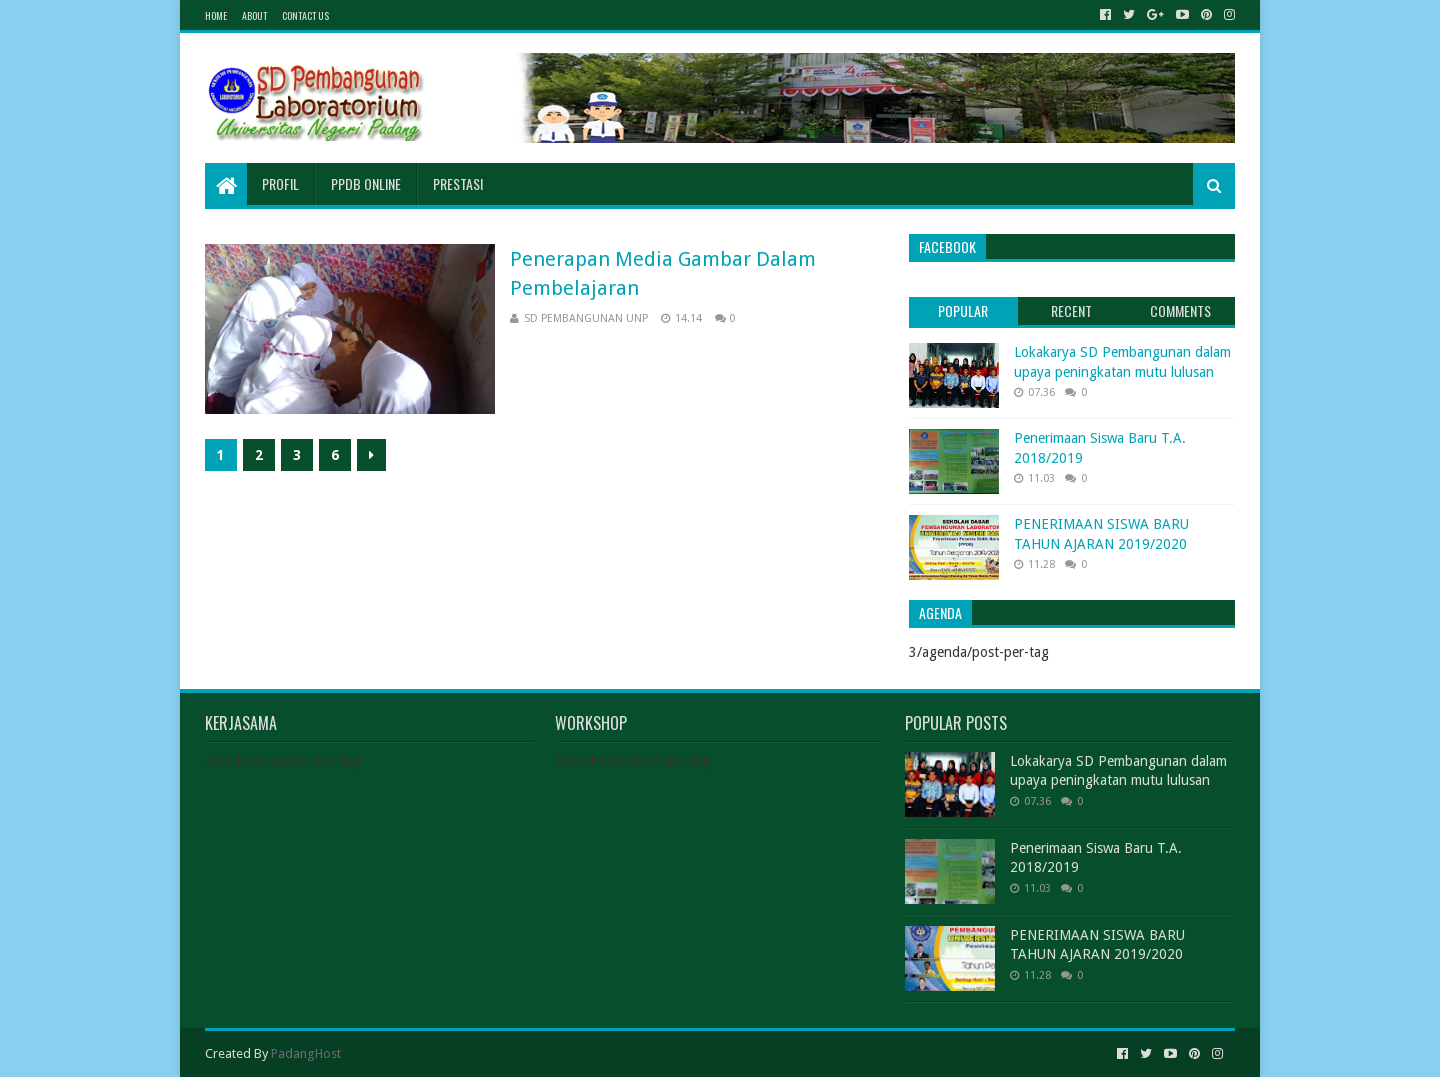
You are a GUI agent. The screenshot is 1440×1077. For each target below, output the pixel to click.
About (254, 15)
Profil (280, 183)
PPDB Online (366, 183)
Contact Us (305, 15)
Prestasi (458, 183)
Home (216, 15)
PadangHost (306, 1053)
